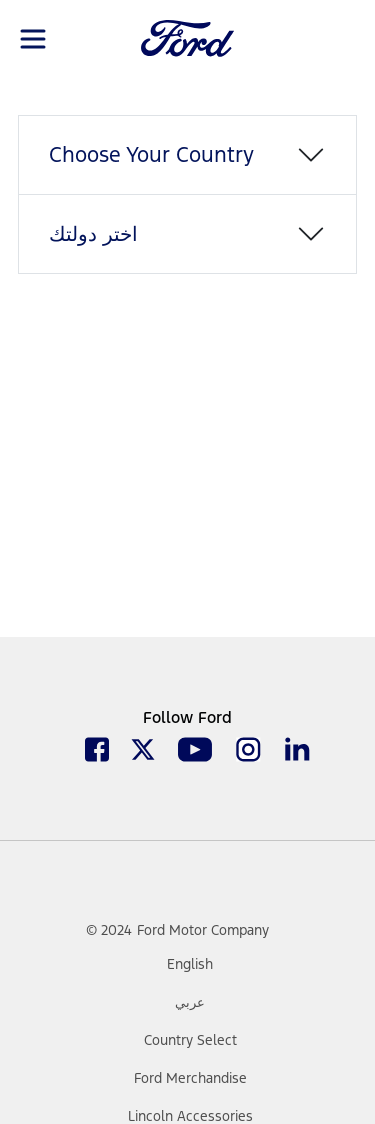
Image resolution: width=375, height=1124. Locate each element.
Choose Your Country (151, 154)
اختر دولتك (93, 233)
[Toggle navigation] (33, 37)
